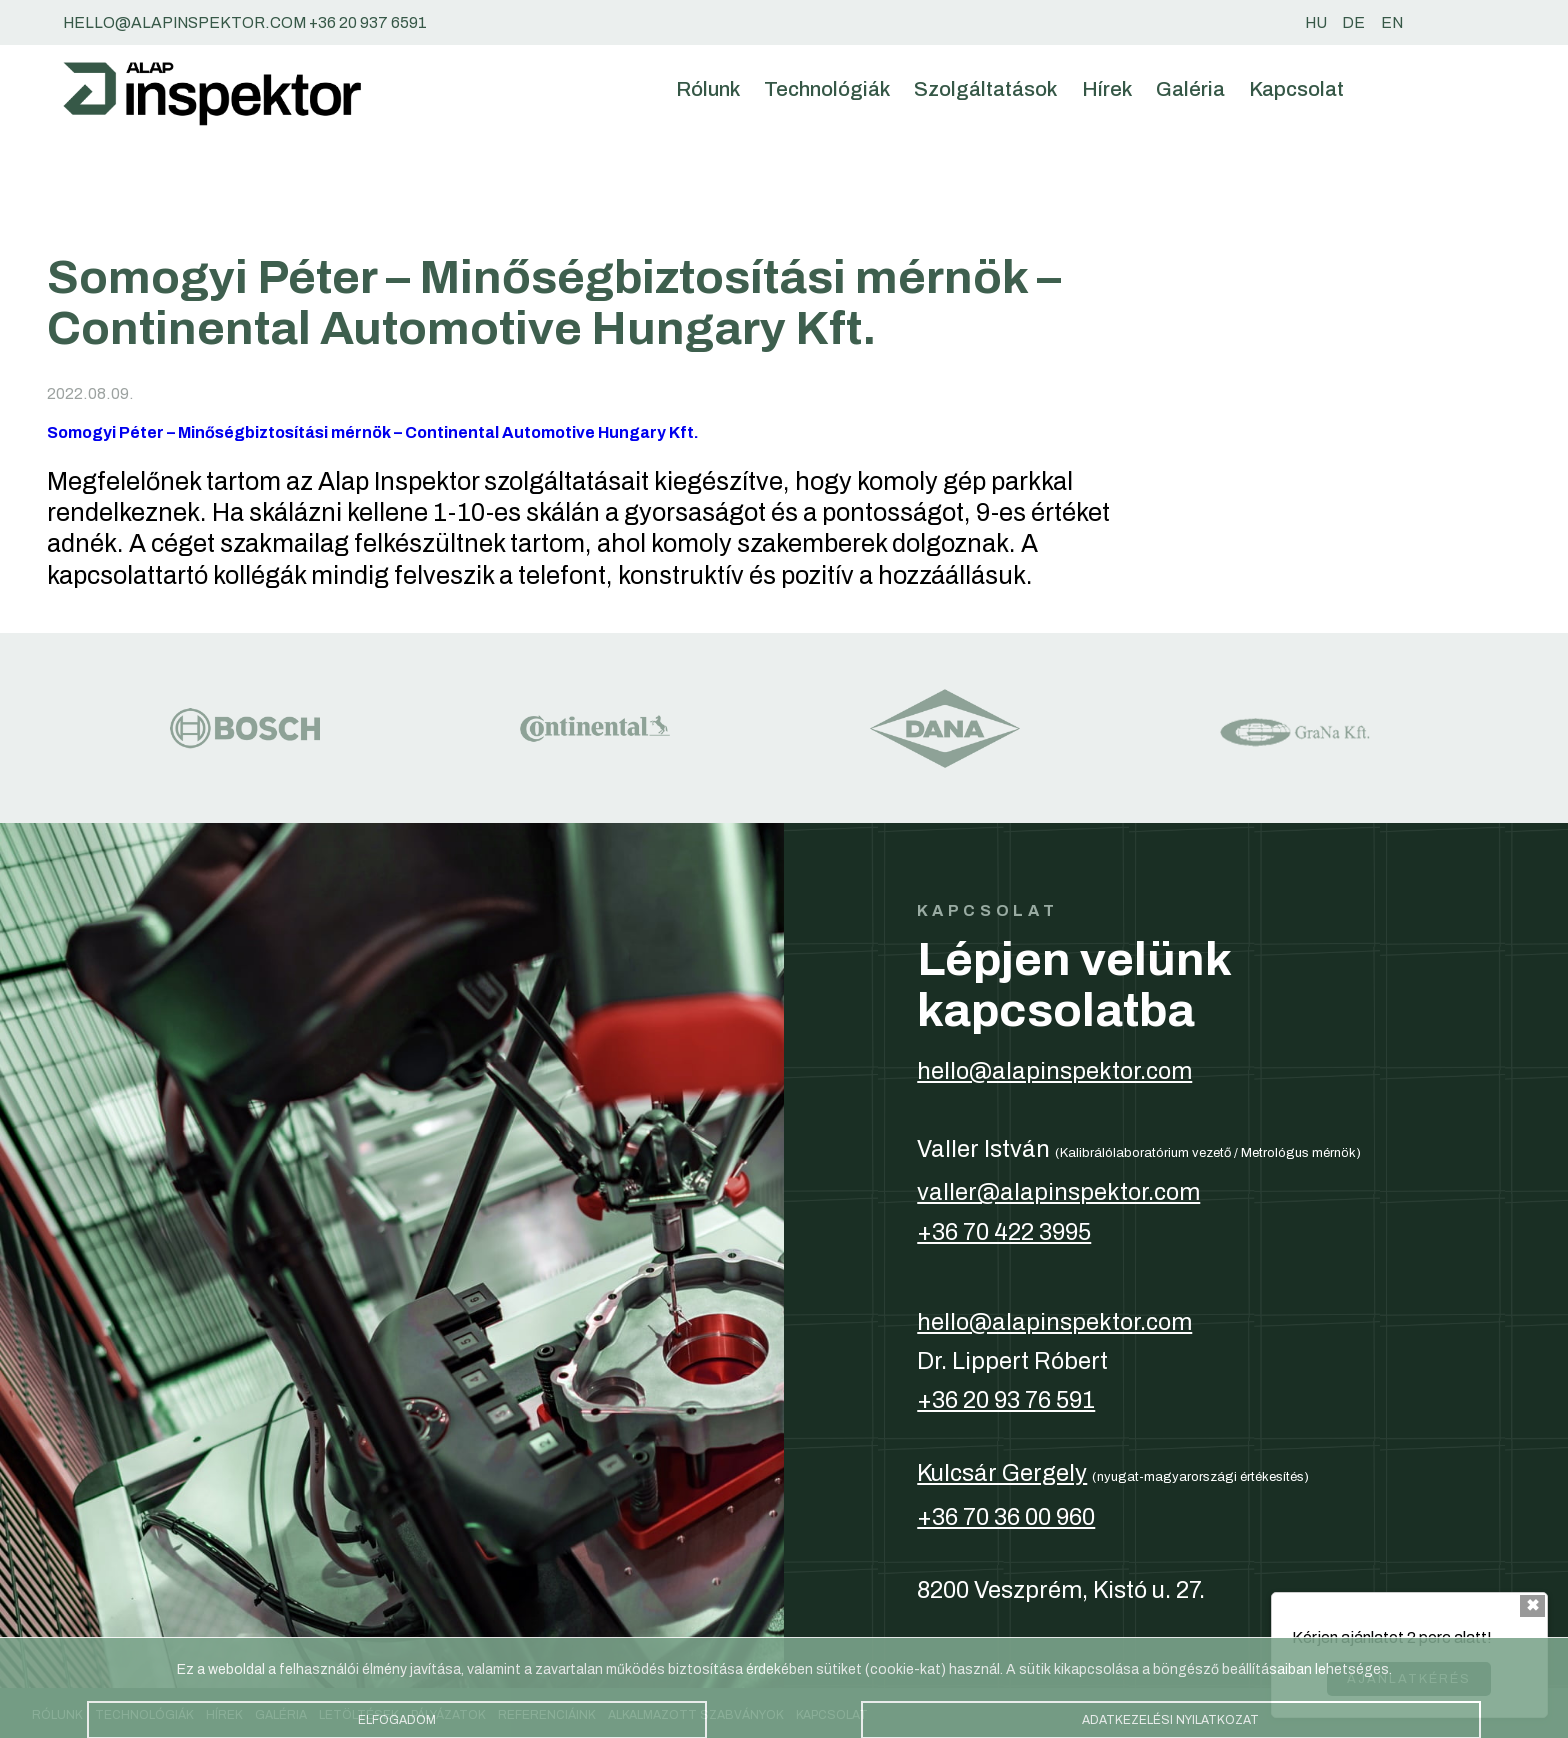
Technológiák (827, 89)
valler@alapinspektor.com (1058, 1192)
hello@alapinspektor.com (1054, 1071)
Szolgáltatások (985, 89)
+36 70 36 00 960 (1006, 1517)
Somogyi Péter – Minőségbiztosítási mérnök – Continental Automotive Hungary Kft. (373, 432)
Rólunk (708, 89)
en (1392, 22)
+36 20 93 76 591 (1006, 1400)
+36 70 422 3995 (1004, 1232)
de (1353, 22)
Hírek (1107, 89)
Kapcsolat (1296, 89)
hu (1316, 22)
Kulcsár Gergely (1002, 1473)
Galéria (1190, 89)
